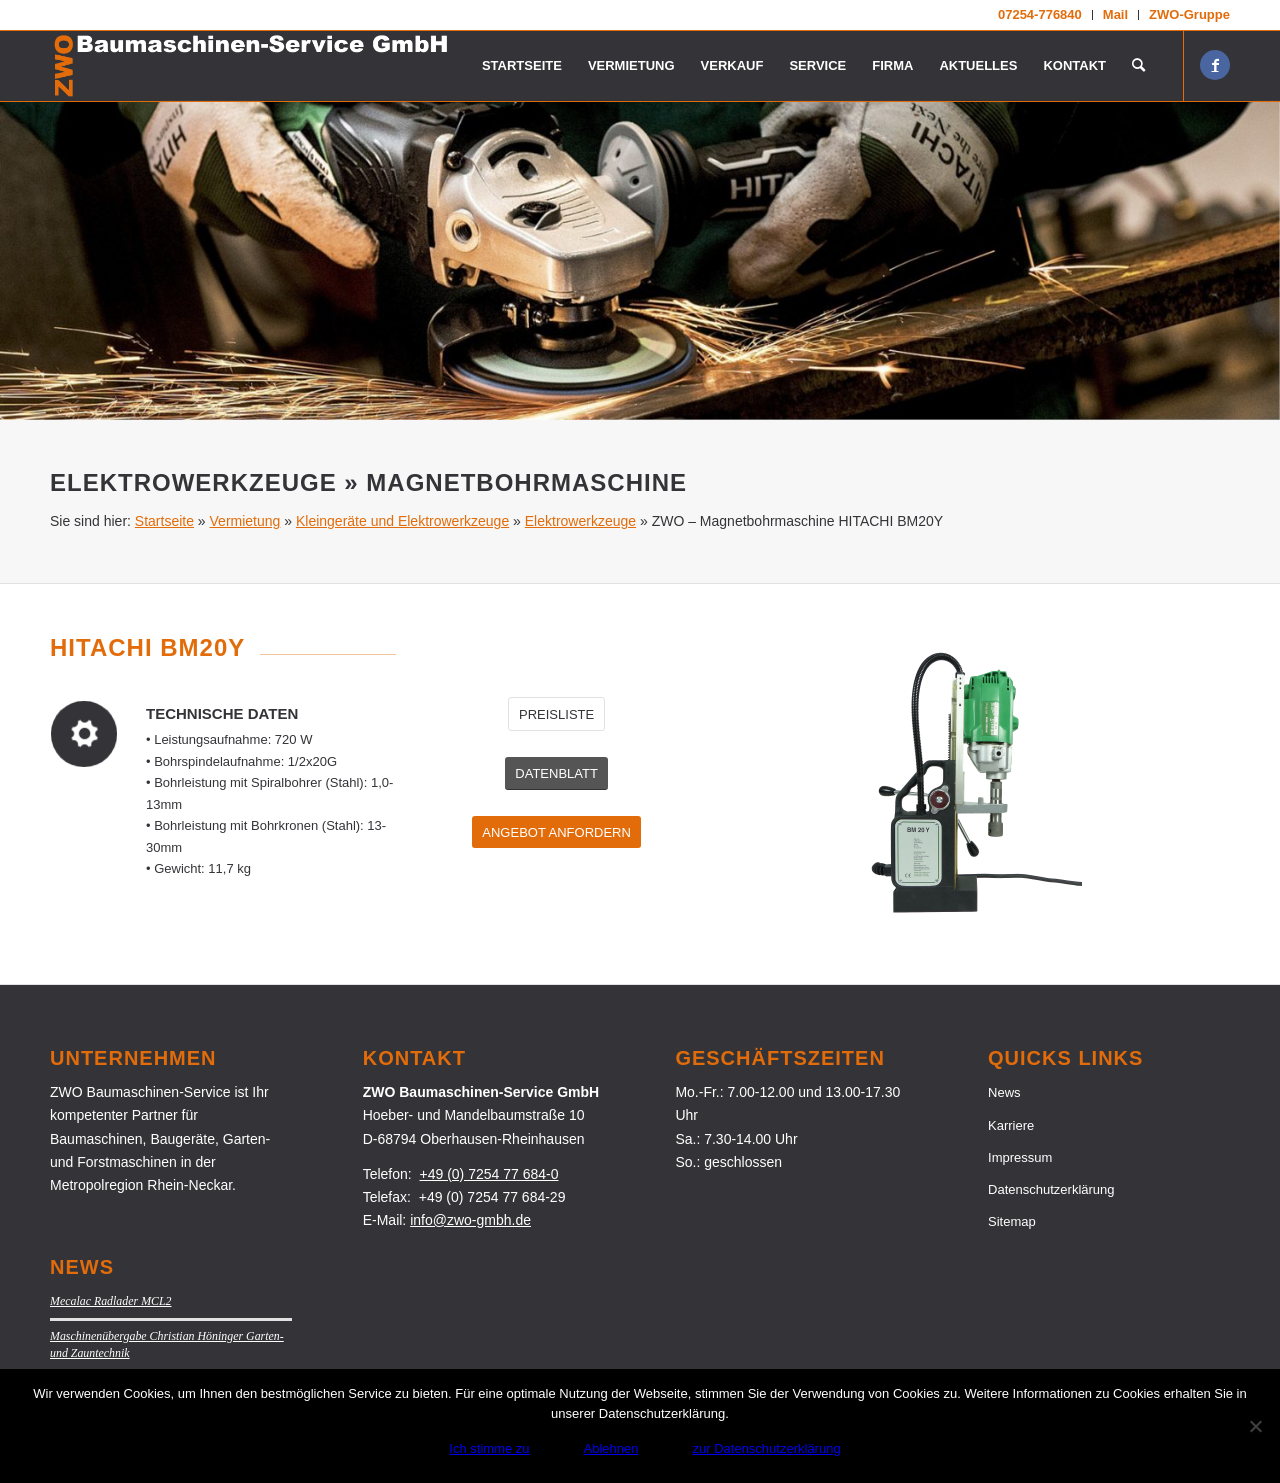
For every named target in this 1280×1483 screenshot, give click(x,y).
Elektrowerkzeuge (580, 521)
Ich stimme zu (489, 1448)
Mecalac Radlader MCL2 (111, 1301)
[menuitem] (1040, 15)
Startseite (164, 521)
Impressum (1020, 1157)
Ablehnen (611, 1448)
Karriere (1011, 1125)
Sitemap (1012, 1221)
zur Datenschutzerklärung (767, 1448)
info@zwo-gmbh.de (470, 1220)
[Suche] (1138, 66)
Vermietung (245, 521)
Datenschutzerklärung (1051, 1189)
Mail (1115, 14)
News (1004, 1092)
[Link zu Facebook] (1215, 65)
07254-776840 (1040, 14)
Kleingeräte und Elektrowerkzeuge (402, 521)
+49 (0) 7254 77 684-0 (489, 1174)
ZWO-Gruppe (1189, 14)
